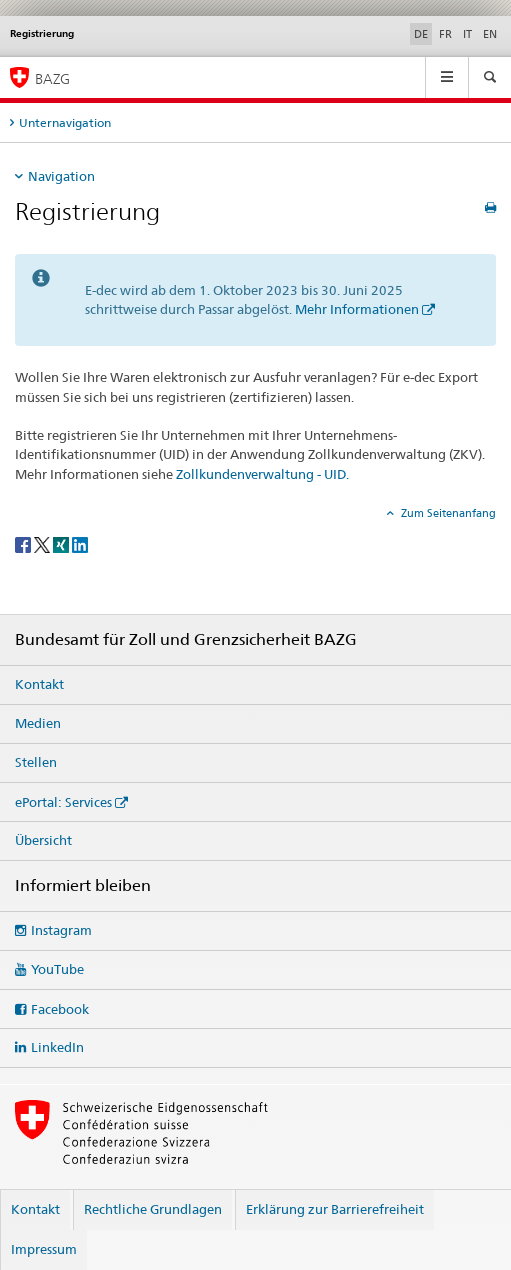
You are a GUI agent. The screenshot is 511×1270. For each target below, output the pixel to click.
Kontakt (39, 684)
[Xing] (62, 543)
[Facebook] (24, 543)
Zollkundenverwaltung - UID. (262, 474)
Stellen (36, 762)
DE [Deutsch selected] (421, 34)
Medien (38, 723)
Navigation (61, 176)
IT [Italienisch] (467, 34)
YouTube (57, 969)
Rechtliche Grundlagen (153, 1209)
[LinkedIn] (80, 543)
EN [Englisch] (490, 34)
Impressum (44, 1249)
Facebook (60, 1009)
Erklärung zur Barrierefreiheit (335, 1209)
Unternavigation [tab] (65, 122)
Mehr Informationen (357, 309)
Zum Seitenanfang (447, 513)
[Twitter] (43, 543)
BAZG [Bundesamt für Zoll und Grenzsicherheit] (52, 78)
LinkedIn (57, 1047)
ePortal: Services (63, 802)
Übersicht (43, 840)
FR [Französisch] (445, 34)
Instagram (61, 930)
